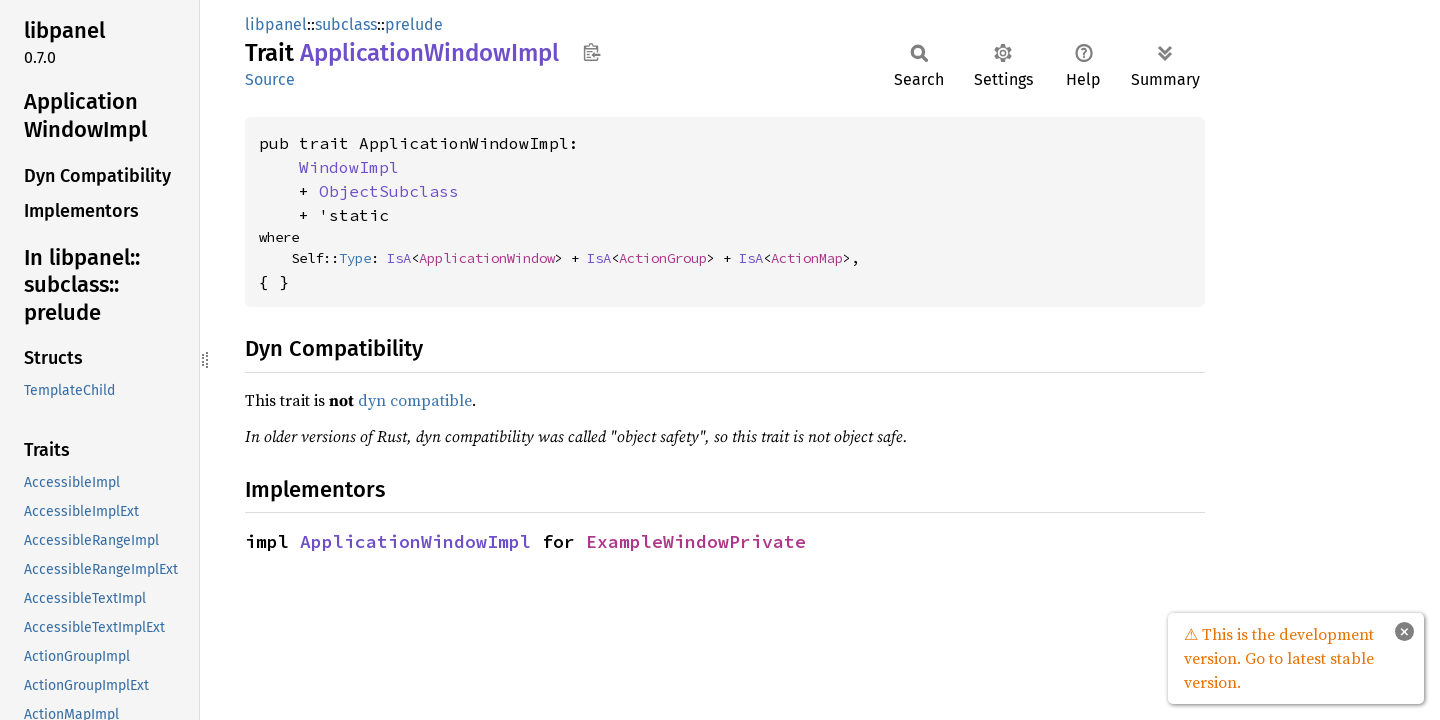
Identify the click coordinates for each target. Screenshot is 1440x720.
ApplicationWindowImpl (415, 541)
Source (270, 79)
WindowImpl (349, 167)
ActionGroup (663, 258)
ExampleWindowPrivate (696, 541)
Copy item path (591, 52)
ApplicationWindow (487, 258)
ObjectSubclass (389, 191)
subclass (346, 24)
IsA (399, 258)
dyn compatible (415, 400)
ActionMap (807, 258)
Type (355, 258)
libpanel (276, 24)
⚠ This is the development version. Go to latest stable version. (1279, 658)
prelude (414, 24)
